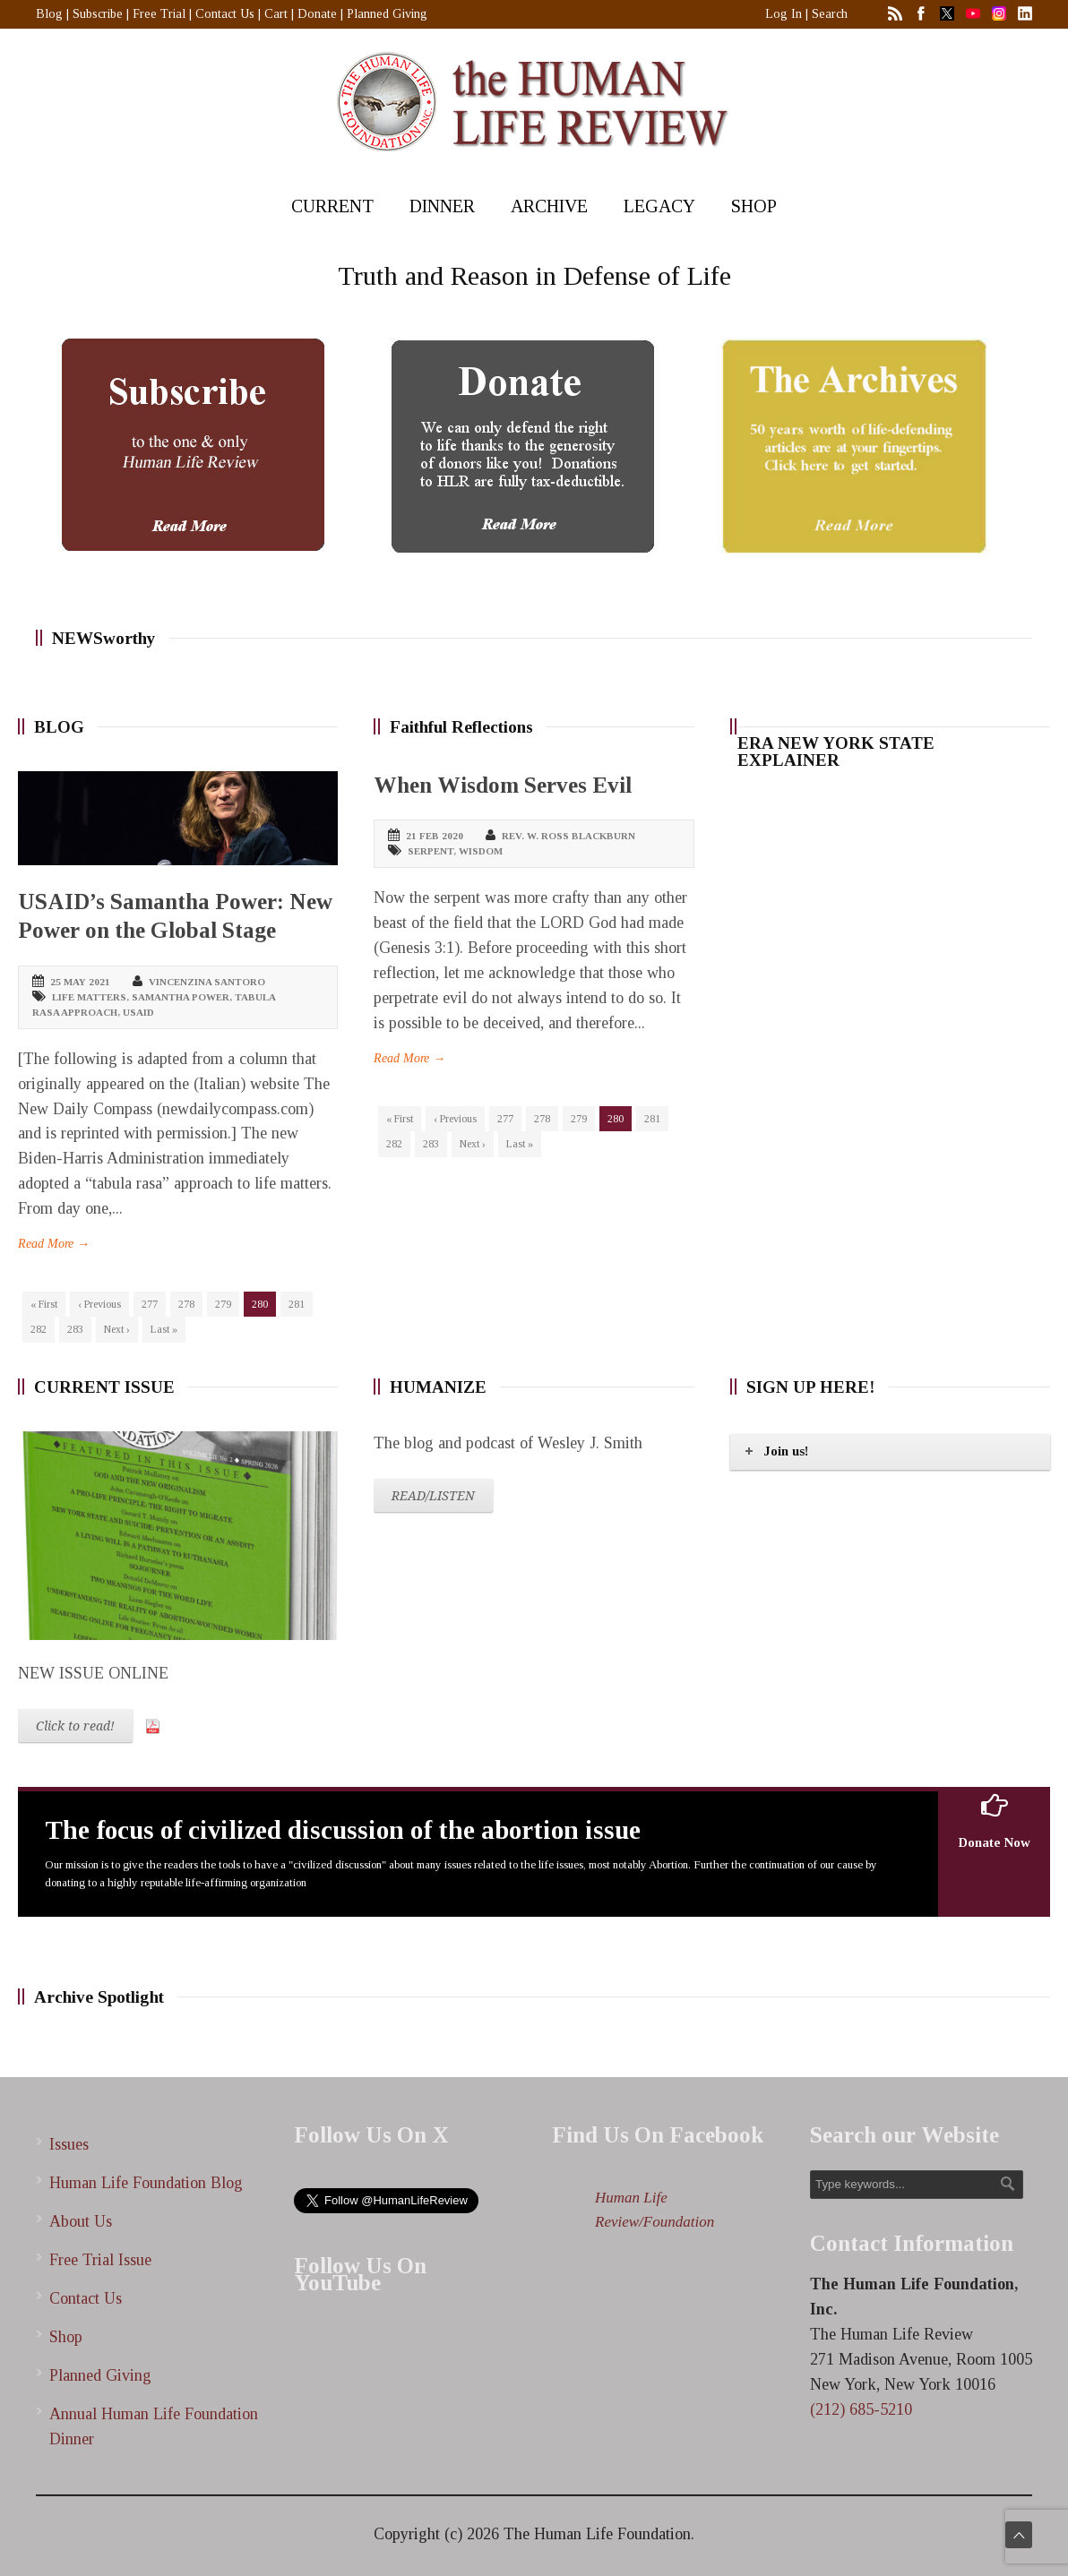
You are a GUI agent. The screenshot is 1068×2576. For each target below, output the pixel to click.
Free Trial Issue (100, 2260)
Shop (65, 2337)
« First (43, 1304)
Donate (317, 14)
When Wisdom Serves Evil (503, 785)
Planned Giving (387, 14)
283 (75, 1329)
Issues (69, 2144)
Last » (164, 1329)
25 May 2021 (80, 981)
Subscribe (98, 14)
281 (297, 1304)
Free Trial (159, 14)
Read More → (54, 1243)
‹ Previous (99, 1304)
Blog (49, 14)
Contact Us (224, 14)
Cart (276, 14)
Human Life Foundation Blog (146, 2183)
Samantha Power (180, 997)
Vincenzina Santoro (207, 981)
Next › (117, 1329)
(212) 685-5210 (861, 2409)
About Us (80, 2221)
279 (223, 1304)
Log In (783, 14)
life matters (89, 997)
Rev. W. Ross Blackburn (568, 835)
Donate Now (994, 1820)
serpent (430, 851)
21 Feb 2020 (434, 835)
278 (186, 1304)
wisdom (481, 851)
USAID (138, 1012)
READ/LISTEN (433, 1496)
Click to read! (75, 1726)
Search (830, 14)
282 (38, 1329)
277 (150, 1304)
